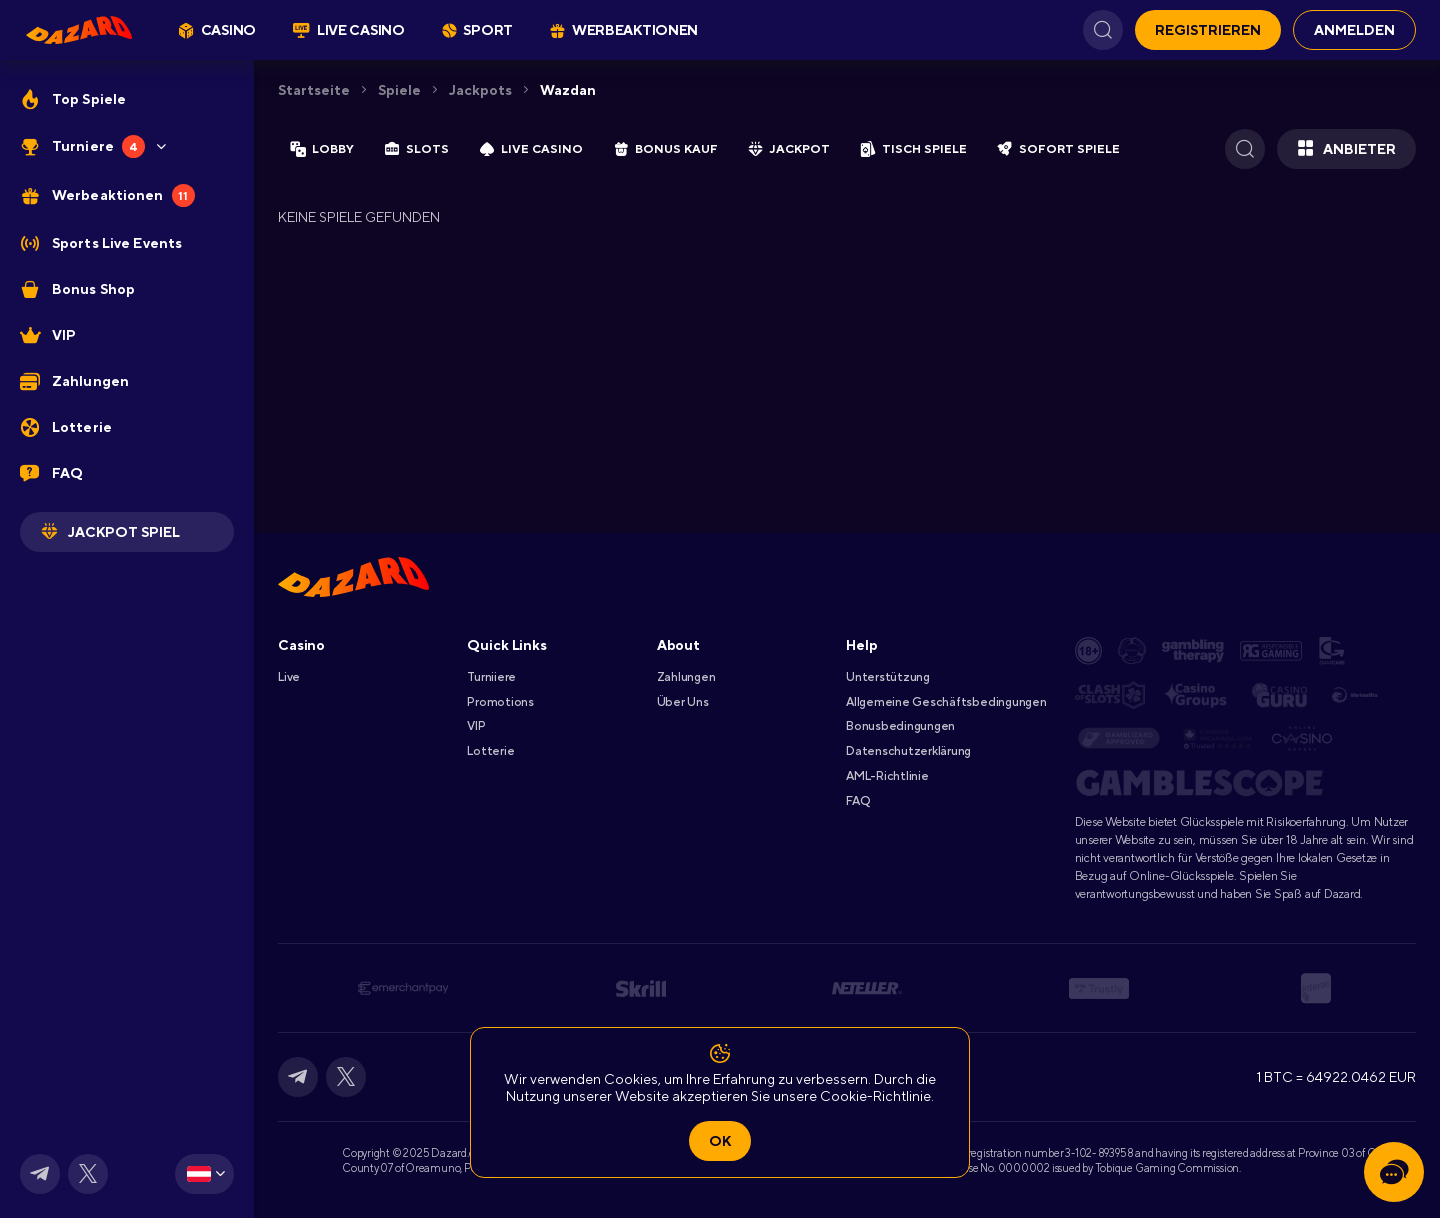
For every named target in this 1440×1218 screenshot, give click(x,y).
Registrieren (1208, 30)
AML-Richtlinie (887, 776)
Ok (720, 1141)
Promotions (500, 702)
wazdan (568, 90)
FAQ (857, 801)
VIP (476, 726)
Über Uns (683, 702)
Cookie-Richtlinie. (877, 1096)
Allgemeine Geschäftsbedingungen (946, 702)
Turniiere (491, 677)
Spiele (399, 90)
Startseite (314, 90)
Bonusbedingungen (900, 726)
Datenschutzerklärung (908, 751)
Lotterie (490, 751)
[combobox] (204, 1174)
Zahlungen (686, 677)
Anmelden (1354, 30)
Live (289, 677)
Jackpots (480, 90)
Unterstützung (888, 677)
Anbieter (1346, 149)
